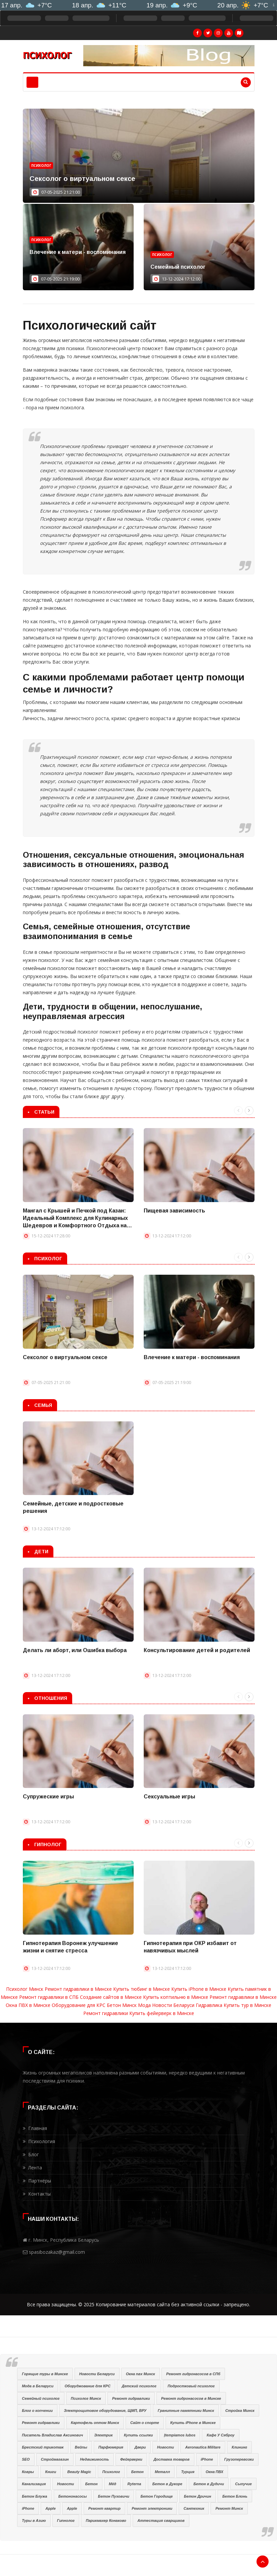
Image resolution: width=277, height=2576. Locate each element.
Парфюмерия (110, 2447)
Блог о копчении (37, 2411)
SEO (26, 2459)
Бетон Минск (122, 2005)
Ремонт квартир (104, 2508)
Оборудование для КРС (78, 2005)
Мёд (112, 2484)
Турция (187, 2472)
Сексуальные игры (169, 1796)
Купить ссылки (138, 2435)
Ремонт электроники (152, 2508)
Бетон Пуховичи (113, 2496)
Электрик (103, 2435)
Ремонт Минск (229, 2508)
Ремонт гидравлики (105, 2013)
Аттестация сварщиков (160, 2520)
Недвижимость (94, 2459)
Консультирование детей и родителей (197, 1650)
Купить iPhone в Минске (198, 1989)
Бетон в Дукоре (167, 2484)
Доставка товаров (171, 2459)
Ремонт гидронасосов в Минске (191, 2398)
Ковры (28, 2472)
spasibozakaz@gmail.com (57, 2252)
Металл (162, 2472)
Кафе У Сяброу (221, 2435)
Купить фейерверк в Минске (161, 2013)
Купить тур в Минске (247, 2005)
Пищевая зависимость (174, 1211)
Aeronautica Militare (202, 2447)
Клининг (239, 2447)
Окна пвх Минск (140, 2374)
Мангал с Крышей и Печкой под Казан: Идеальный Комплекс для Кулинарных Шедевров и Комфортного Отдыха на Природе (75, 1218)
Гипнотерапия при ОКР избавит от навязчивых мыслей (190, 1946)
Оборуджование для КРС (88, 2386)
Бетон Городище (156, 2496)
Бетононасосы (72, 2496)
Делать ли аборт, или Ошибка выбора (75, 1650)
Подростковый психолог (191, 2386)
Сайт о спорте (144, 2423)
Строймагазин (55, 2459)
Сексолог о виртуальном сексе (82, 178)
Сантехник (194, 2508)
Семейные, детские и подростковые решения (73, 1507)
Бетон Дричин (197, 2496)
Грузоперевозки (239, 2459)
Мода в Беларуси (37, 2386)
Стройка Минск (240, 2411)
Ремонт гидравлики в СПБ (49, 1997)
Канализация (34, 2484)
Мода (144, 2005)
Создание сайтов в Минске (111, 1997)
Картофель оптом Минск (95, 2423)
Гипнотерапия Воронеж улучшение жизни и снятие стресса (70, 1946)
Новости (165, 2447)
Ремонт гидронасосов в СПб (193, 2374)
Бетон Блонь (234, 2496)
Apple (50, 2508)
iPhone (207, 2459)
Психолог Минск (24, 1989)
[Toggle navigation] (32, 82)
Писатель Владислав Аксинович (52, 2435)
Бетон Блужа (34, 2496)
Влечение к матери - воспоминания (78, 252)
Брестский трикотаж (42, 2447)
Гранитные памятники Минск (186, 2411)
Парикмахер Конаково (106, 2520)
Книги (50, 2472)
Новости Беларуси (173, 2005)
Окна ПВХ (214, 2472)
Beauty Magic (79, 2472)
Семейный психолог (177, 267)
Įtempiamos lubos (180, 2435)
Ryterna (134, 2484)
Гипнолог (66, 2520)
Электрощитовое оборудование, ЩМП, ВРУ (105, 2411)
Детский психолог (139, 2386)
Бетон (137, 2472)
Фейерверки (131, 2459)
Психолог (41, 165)
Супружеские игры (48, 1796)
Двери (140, 2447)
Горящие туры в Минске (45, 2374)
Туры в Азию (34, 2520)
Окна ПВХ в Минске (28, 2005)
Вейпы (81, 2447)
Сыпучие (243, 2484)
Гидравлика (209, 2005)
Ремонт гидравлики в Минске (78, 1989)
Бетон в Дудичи (208, 2484)
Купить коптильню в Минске (175, 1997)
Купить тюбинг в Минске (141, 1989)
